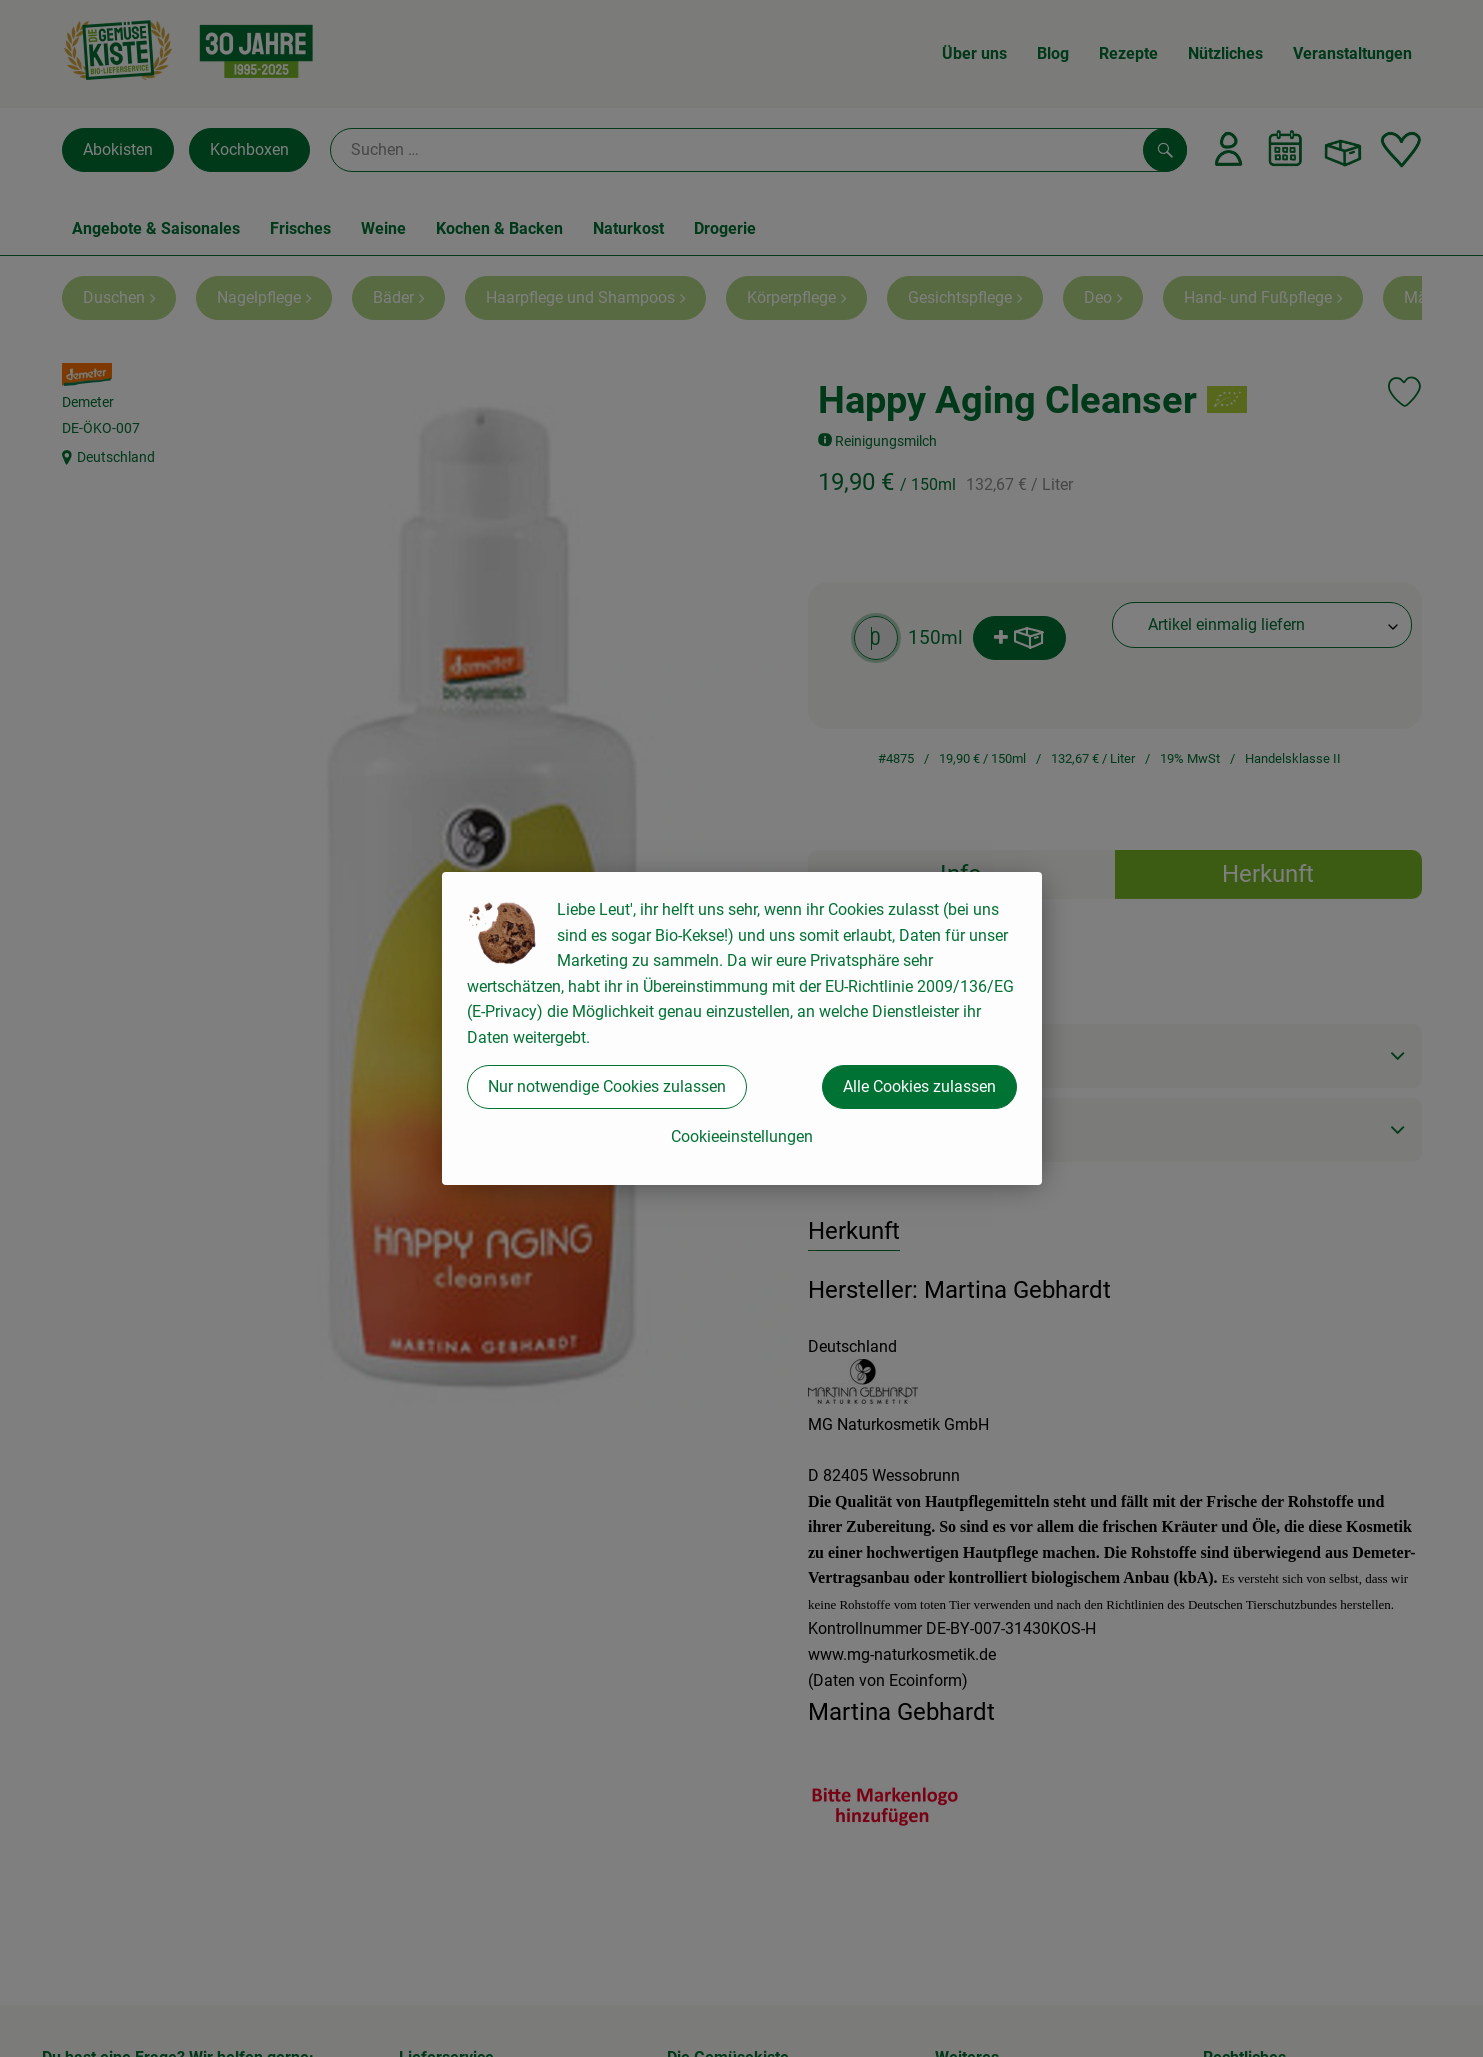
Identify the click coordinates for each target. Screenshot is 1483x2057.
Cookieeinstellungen (742, 1136)
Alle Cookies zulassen (919, 1086)
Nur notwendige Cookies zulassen (607, 1086)
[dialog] (741, 1028)
